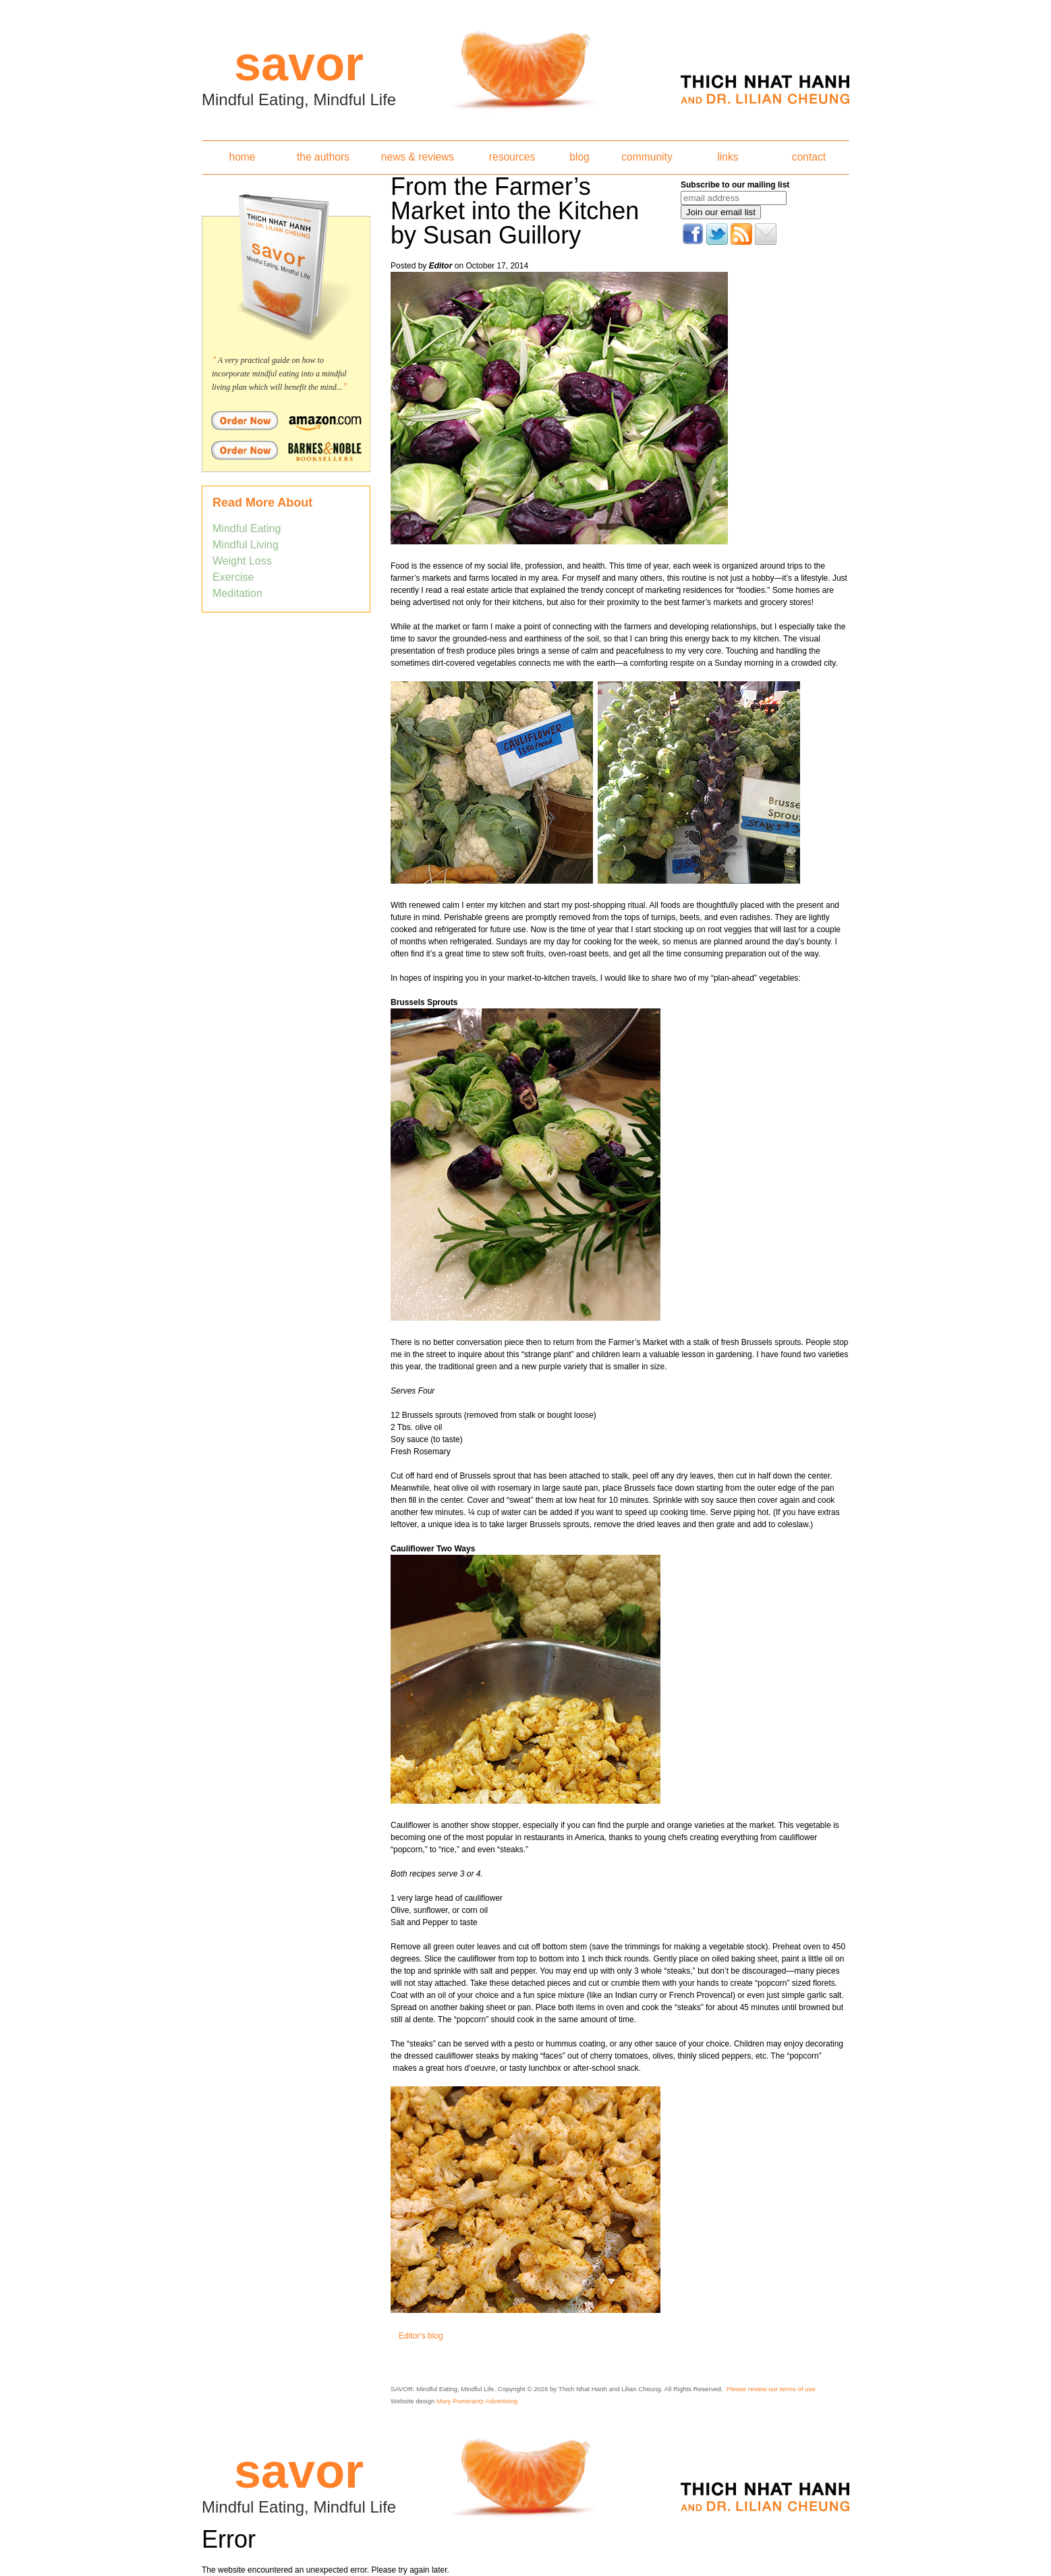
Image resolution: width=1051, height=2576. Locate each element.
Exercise (233, 577)
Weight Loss (242, 561)
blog (579, 157)
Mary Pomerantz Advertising (476, 2401)
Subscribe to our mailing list (735, 185)
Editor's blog (421, 2336)
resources (512, 157)
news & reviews (417, 157)
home (242, 157)
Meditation (237, 593)
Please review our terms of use (771, 2389)
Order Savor (286, 420)
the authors (323, 157)
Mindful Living (245, 544)
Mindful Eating (246, 528)
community (646, 157)
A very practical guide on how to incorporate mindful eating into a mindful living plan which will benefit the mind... (279, 373)
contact (809, 157)
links (727, 157)
